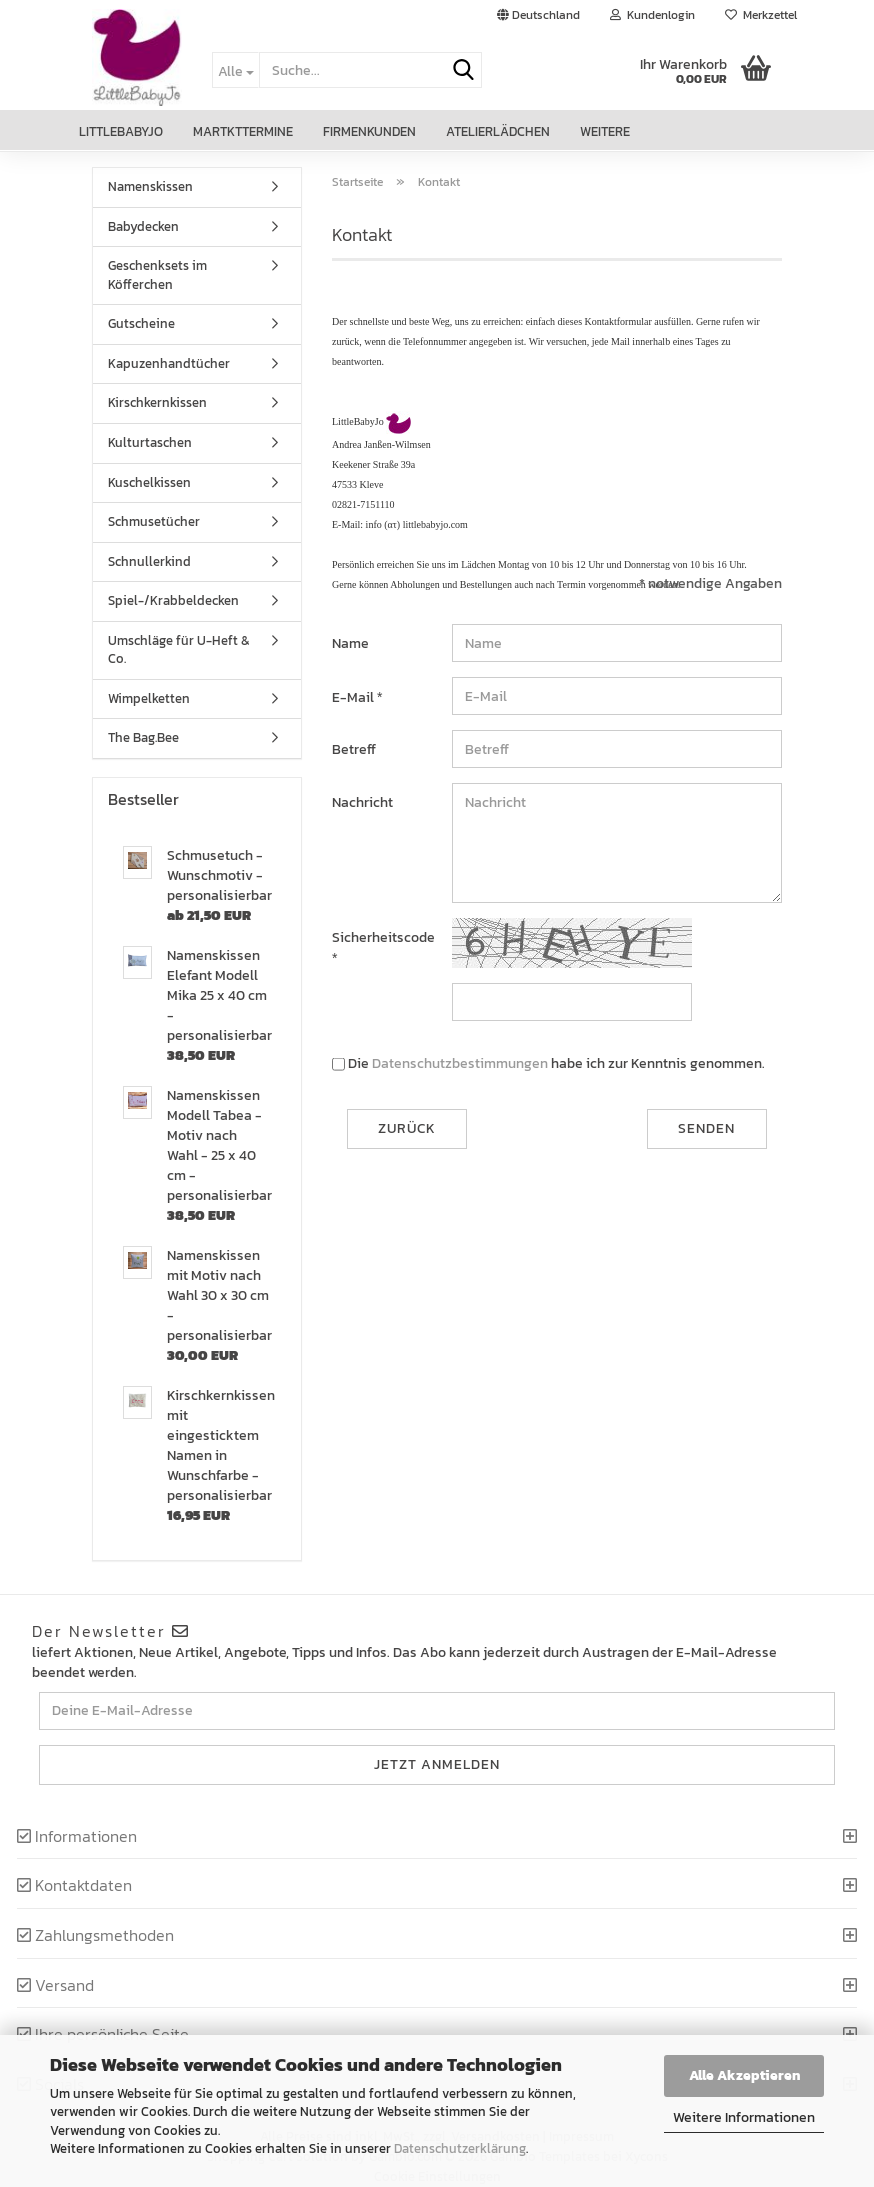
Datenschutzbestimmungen (460, 1063)
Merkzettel (761, 15)
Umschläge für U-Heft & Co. (179, 650)
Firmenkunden (369, 131)
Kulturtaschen (150, 442)
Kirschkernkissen (157, 402)
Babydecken (143, 226)
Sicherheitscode (383, 937)
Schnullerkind (149, 561)
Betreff (354, 749)
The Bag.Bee (143, 737)
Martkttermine (243, 131)
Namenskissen (150, 186)
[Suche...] (235, 70)
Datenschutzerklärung (460, 2148)
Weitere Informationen (744, 2117)
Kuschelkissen (149, 482)
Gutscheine (141, 323)
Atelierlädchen (498, 131)
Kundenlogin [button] (652, 15)
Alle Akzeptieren (744, 2075)
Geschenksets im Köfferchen (157, 275)
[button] (538, 15)
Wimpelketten (149, 698)
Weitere (605, 131)
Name (350, 643)
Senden (706, 1128)
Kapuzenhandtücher (169, 363)
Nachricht (362, 802)
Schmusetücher (154, 521)
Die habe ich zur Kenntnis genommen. (556, 1064)
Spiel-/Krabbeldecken (173, 600)
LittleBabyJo (121, 131)
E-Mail (354, 697)
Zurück (407, 1128)
